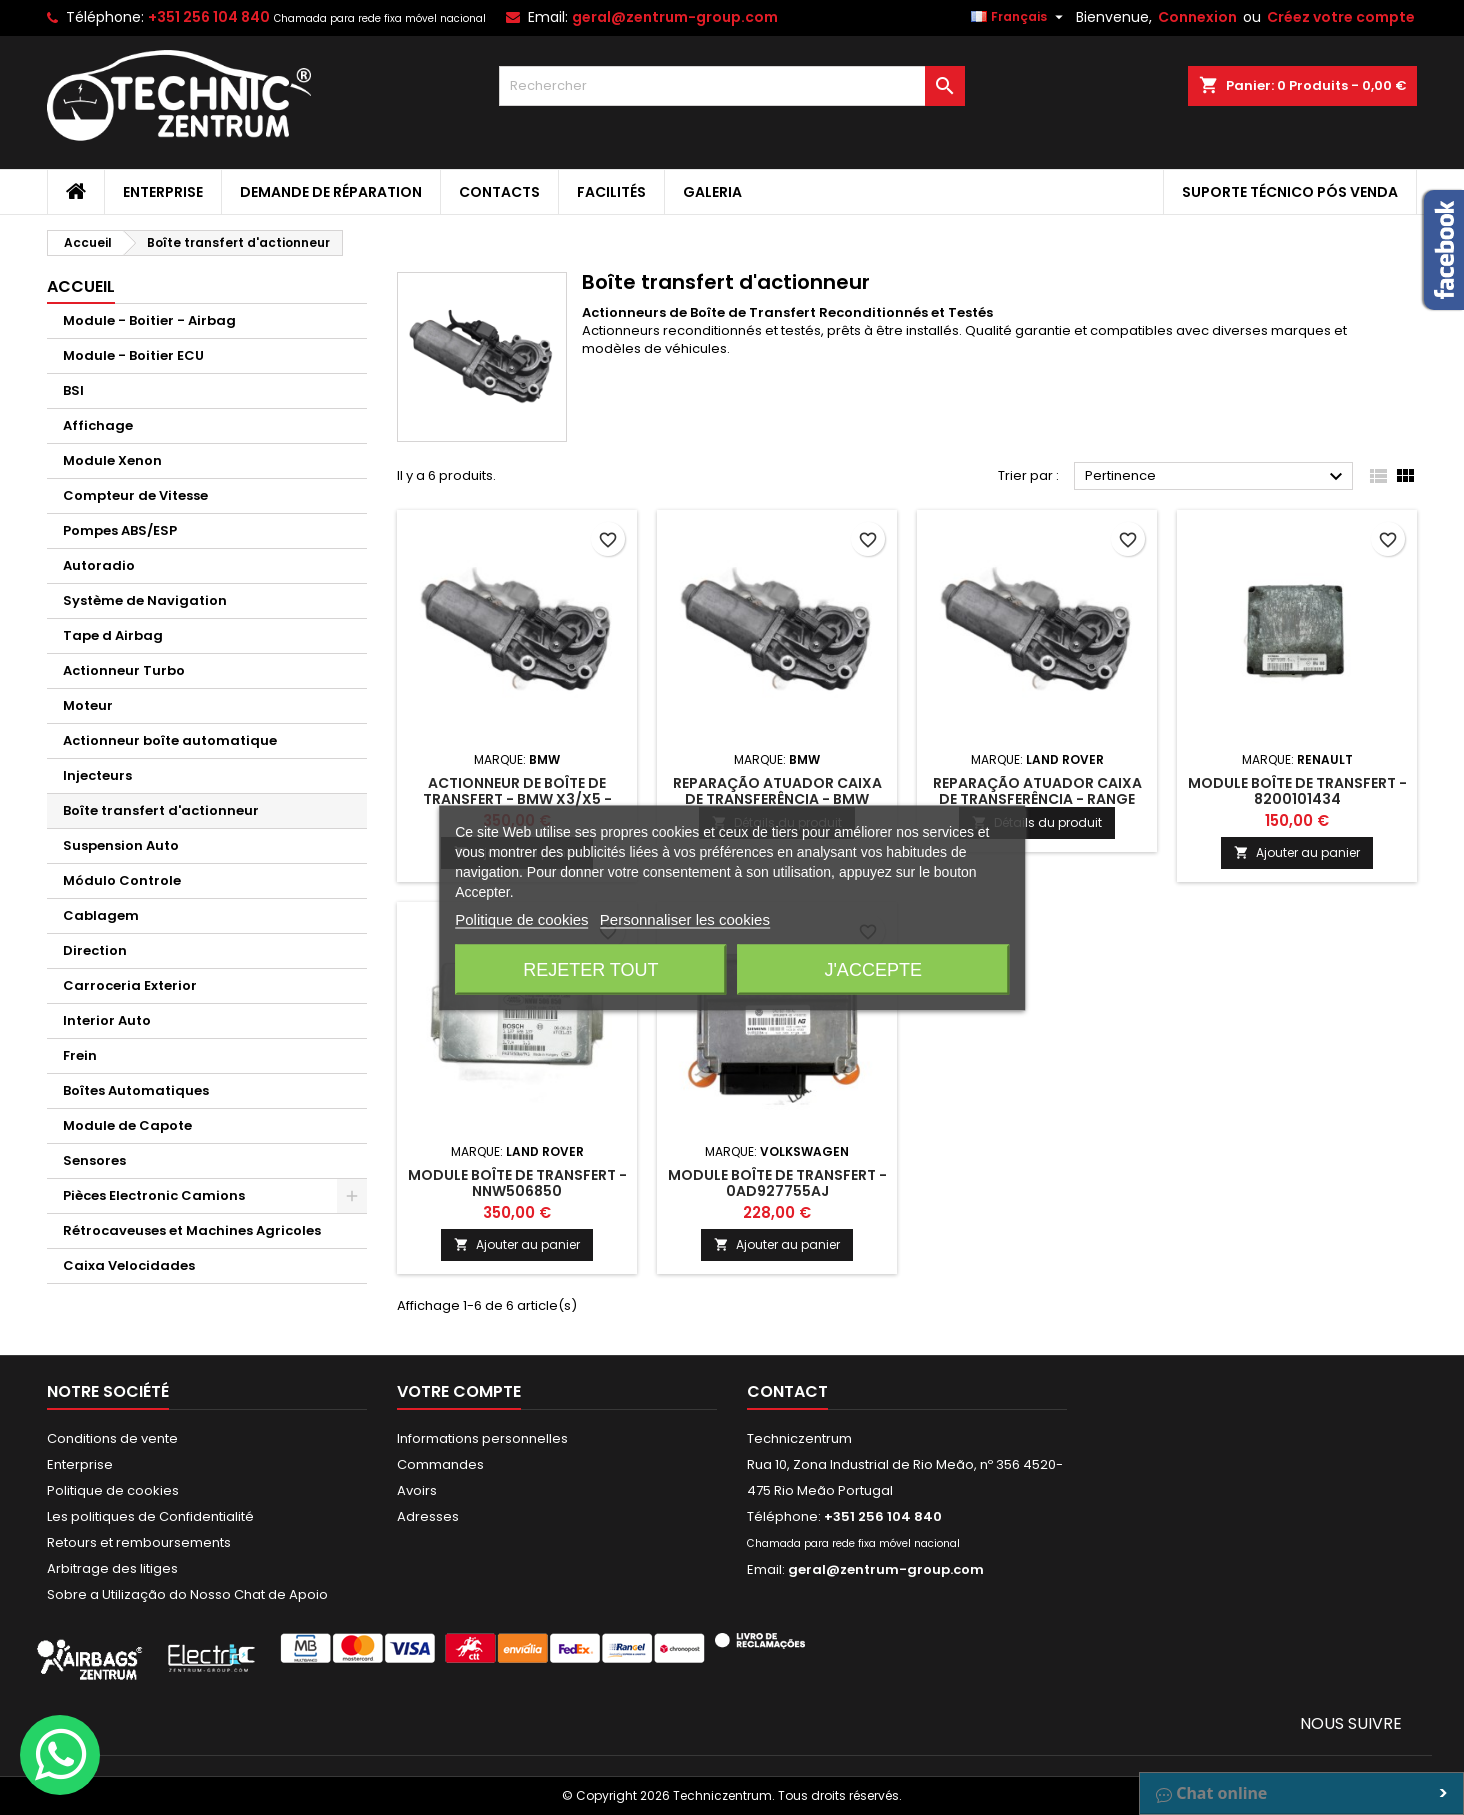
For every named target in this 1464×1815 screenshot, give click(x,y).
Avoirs (417, 1490)
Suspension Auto (121, 845)
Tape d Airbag (113, 635)
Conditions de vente (112, 1438)
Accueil (81, 286)
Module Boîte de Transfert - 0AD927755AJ (777, 1183)
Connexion (1197, 17)
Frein (80, 1055)
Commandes (440, 1464)
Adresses (428, 1516)
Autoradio (99, 565)
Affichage (98, 425)
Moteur (88, 705)
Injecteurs (97, 775)
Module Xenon (112, 460)
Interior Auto (107, 1020)
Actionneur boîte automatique (170, 740)
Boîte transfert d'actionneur (161, 810)
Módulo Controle (122, 880)
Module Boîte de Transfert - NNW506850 (517, 1183)
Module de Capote (127, 1125)
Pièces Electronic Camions (154, 1195)
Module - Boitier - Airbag (149, 320)
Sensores (94, 1160)
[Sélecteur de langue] (1019, 17)
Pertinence (1216, 477)
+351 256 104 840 (209, 17)
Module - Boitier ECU (133, 355)
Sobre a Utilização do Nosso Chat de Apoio (187, 1594)
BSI (73, 390)
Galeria (712, 192)
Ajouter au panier (1297, 852)
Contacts (499, 192)
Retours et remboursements (139, 1542)
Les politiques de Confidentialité (150, 1516)
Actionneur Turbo (124, 670)
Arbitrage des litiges (112, 1568)
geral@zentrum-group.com (675, 17)
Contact (787, 1391)
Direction (95, 950)
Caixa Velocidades (129, 1265)
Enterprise (163, 192)
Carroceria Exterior (130, 985)
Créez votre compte (1341, 17)
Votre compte (459, 1391)
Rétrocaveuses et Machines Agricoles (192, 1230)
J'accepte (872, 969)
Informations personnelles (482, 1438)
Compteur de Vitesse (135, 495)
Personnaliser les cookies (685, 918)
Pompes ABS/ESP (120, 530)
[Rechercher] (732, 86)
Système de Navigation (145, 600)
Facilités (611, 192)
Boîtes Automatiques (136, 1090)
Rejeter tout (590, 969)
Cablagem (101, 915)
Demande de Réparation (331, 192)
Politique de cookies (113, 1490)
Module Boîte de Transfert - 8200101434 (1297, 791)
